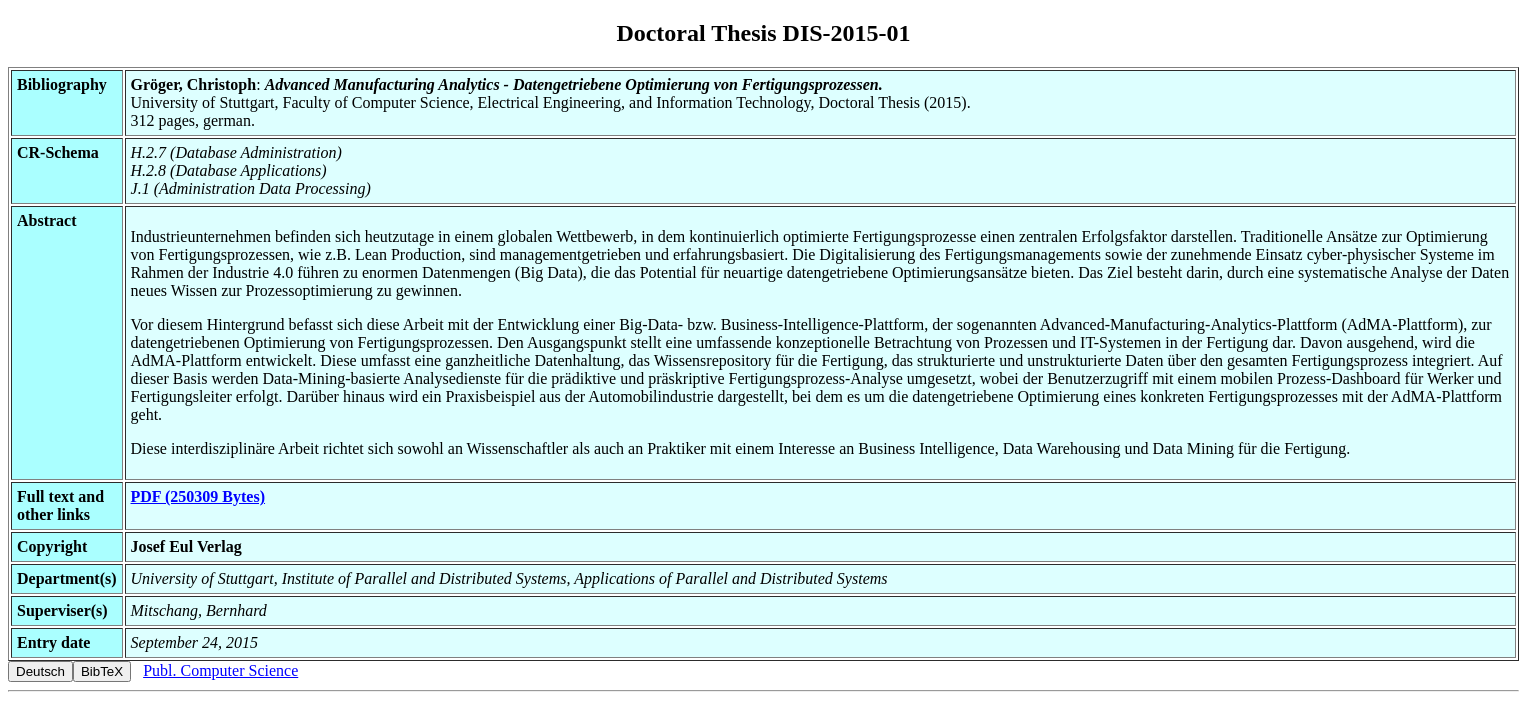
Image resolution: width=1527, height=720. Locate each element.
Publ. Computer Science (220, 670)
